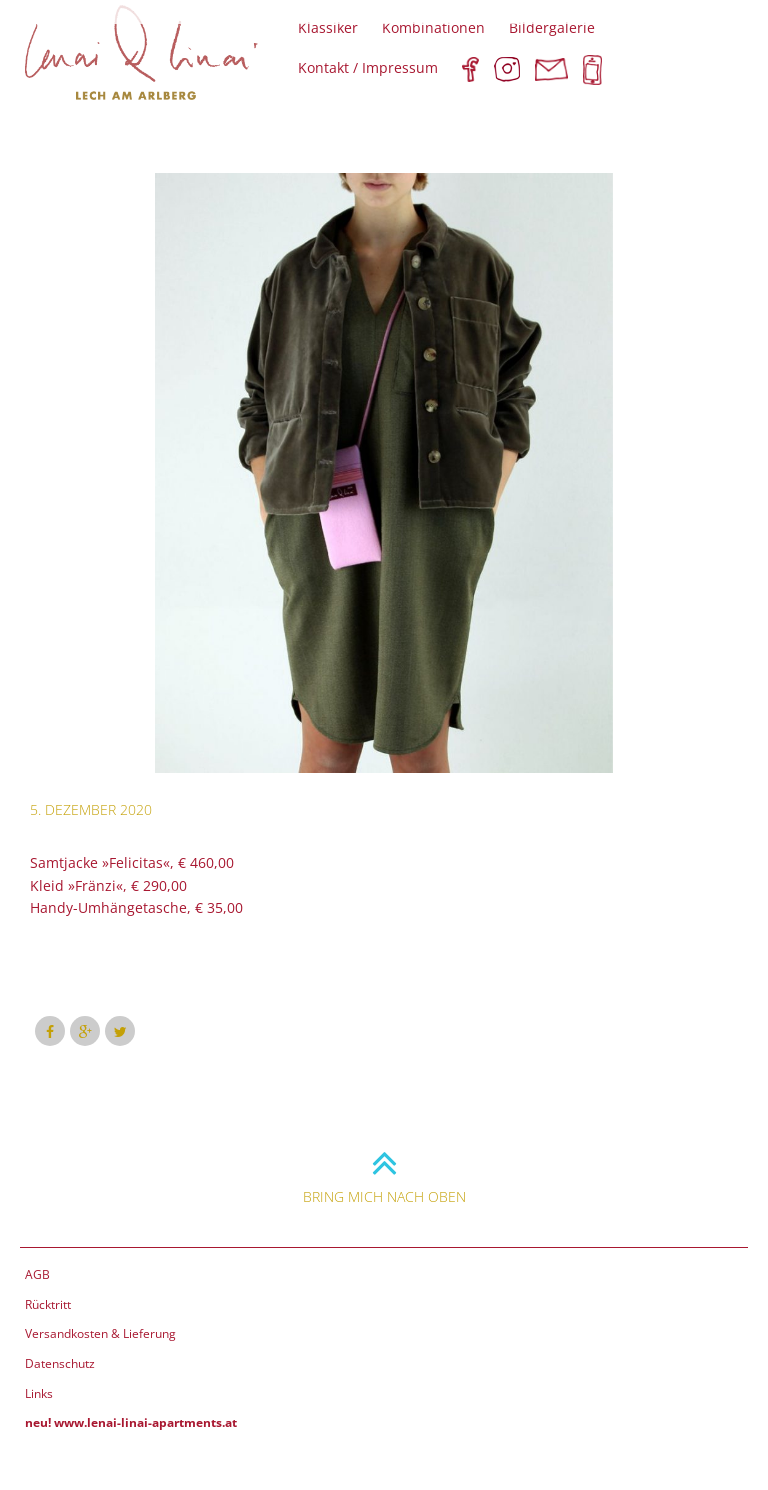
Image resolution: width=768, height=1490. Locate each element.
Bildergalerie (552, 27)
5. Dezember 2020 (91, 809)
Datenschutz (60, 1363)
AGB (37, 1274)
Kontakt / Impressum (368, 67)
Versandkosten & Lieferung (100, 1333)
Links (39, 1393)
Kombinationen (433, 27)
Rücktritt (48, 1304)
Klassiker (328, 27)
